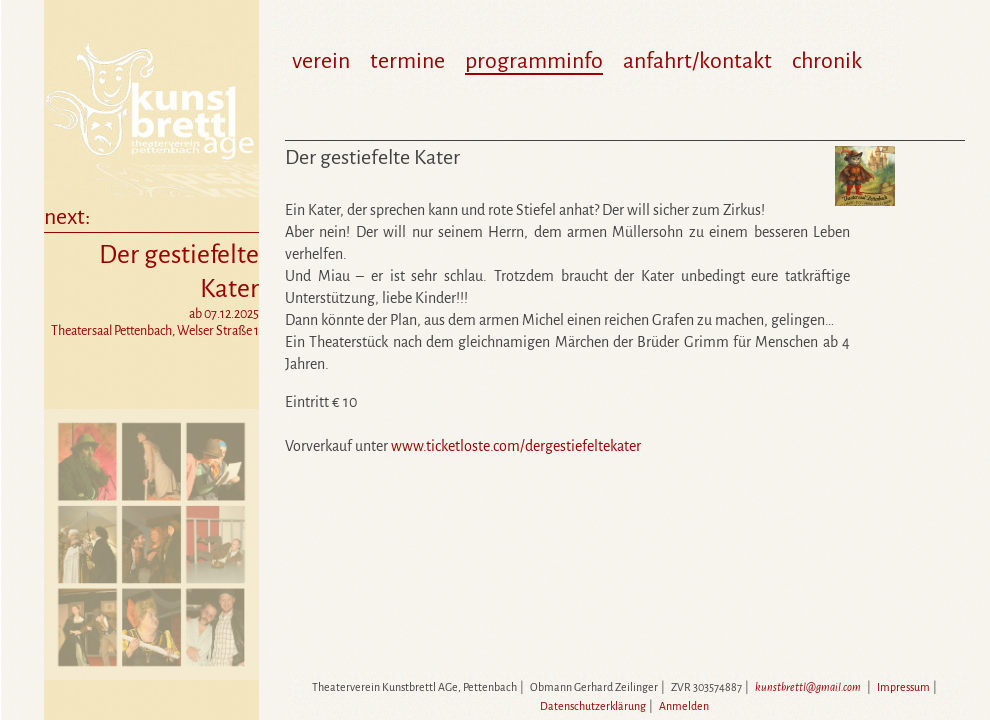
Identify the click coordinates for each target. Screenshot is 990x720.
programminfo (534, 61)
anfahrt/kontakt (697, 61)
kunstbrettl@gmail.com (808, 687)
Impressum (903, 687)
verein (321, 61)
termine (407, 61)
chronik (827, 61)
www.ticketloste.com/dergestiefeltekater (516, 446)
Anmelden (684, 706)
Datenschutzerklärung (593, 706)
